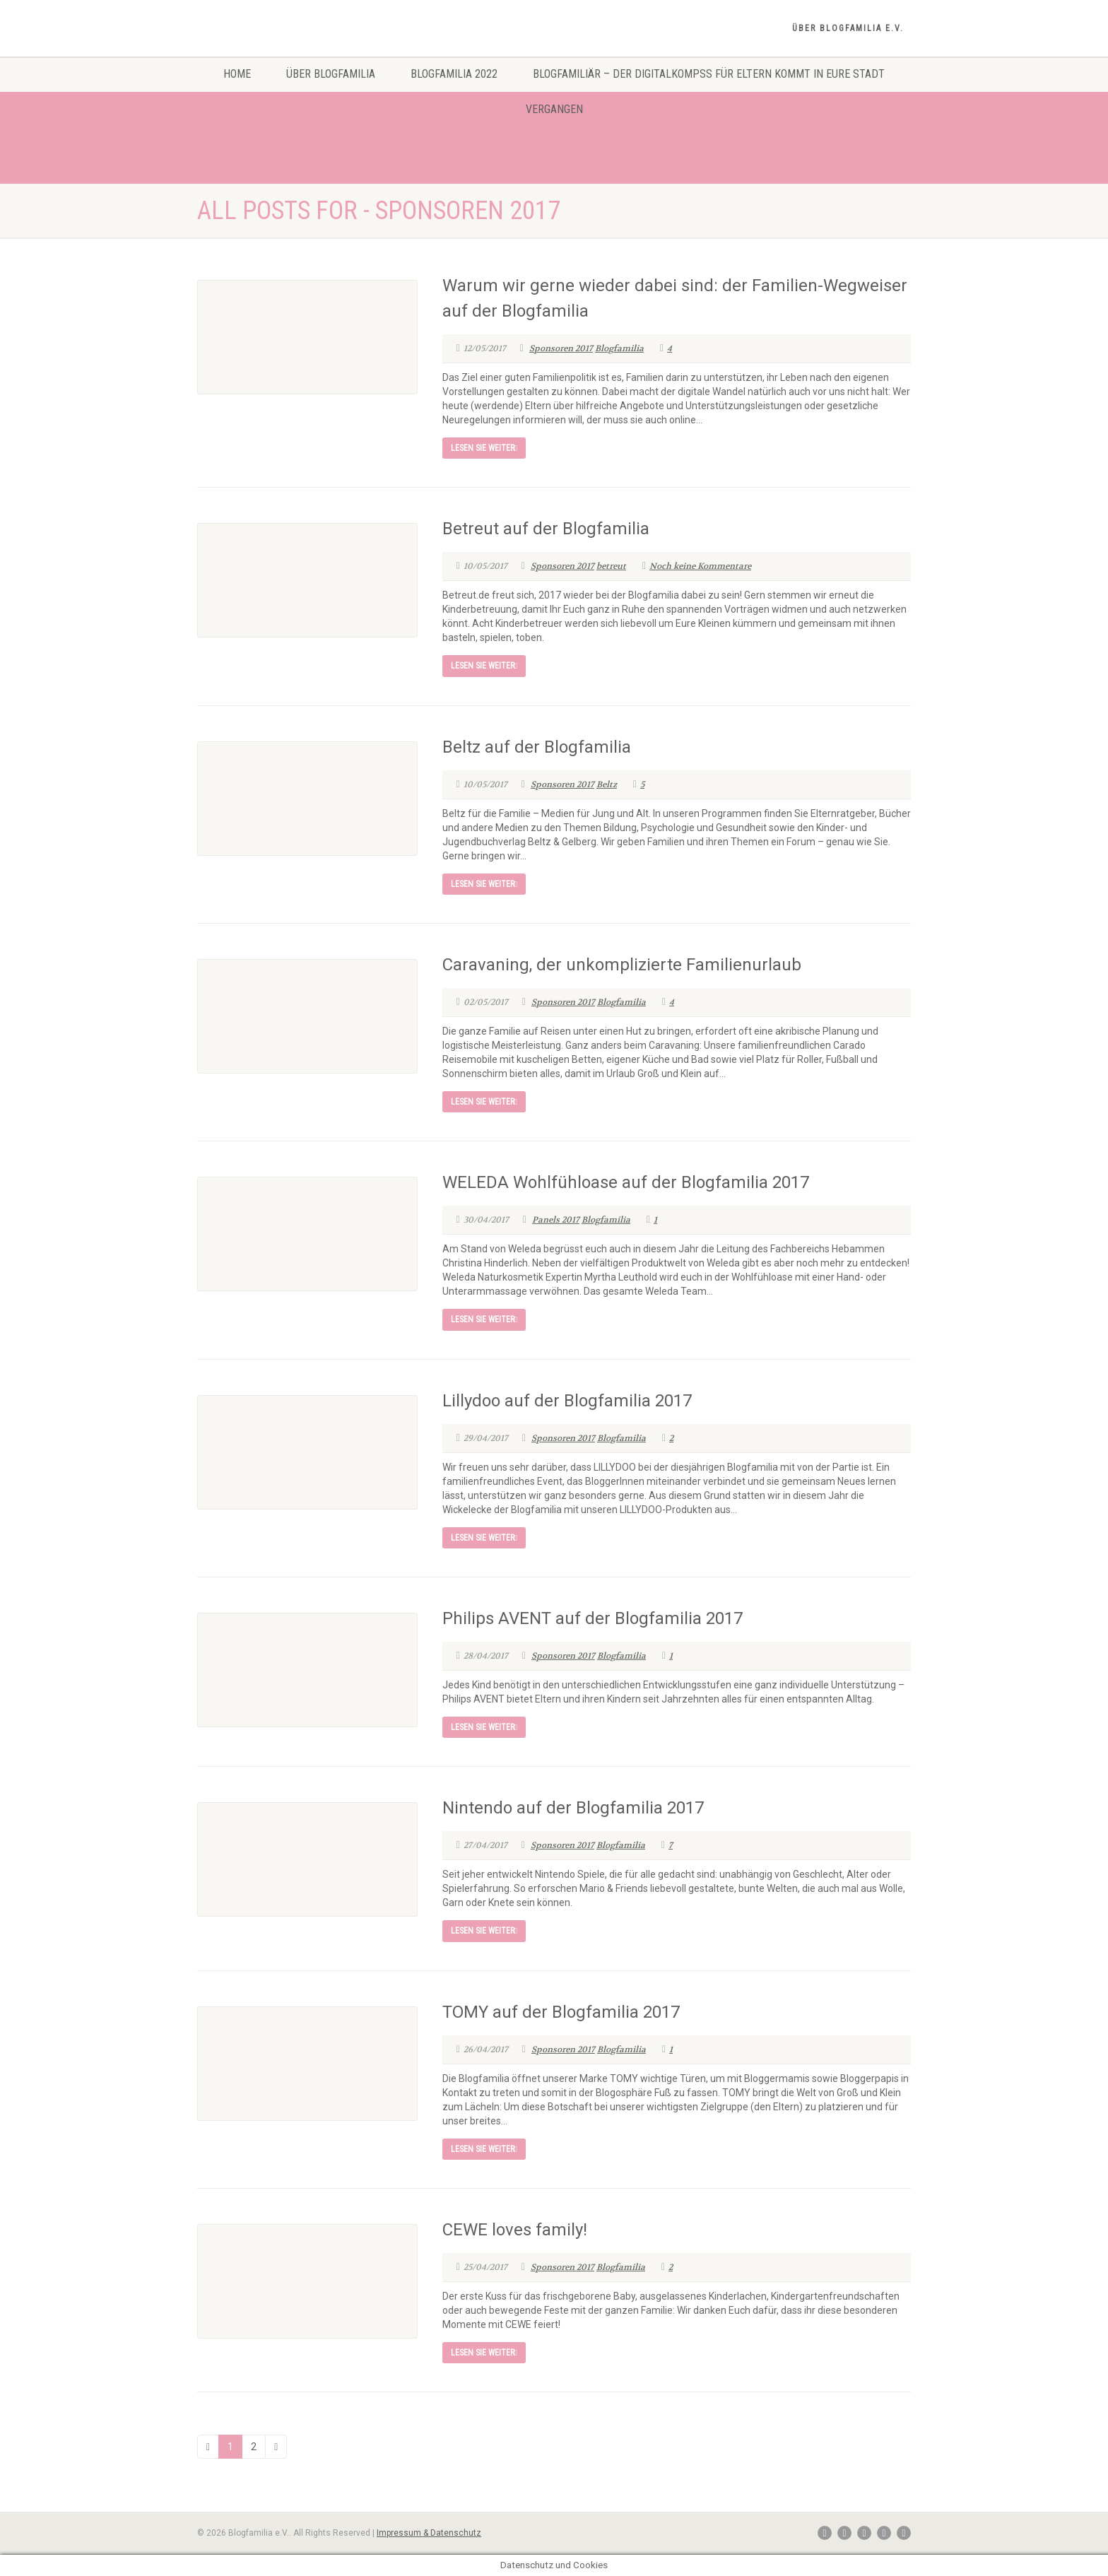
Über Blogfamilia (330, 74)
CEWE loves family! (514, 2230)
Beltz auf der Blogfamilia (536, 747)
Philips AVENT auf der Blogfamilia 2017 (592, 1618)
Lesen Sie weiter (484, 448)
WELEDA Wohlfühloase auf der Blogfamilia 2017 (625, 1182)
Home (237, 74)
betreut (611, 566)
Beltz (606, 784)
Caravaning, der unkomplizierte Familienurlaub (621, 965)
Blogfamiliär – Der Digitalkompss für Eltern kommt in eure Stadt (709, 74)
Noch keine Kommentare (696, 566)
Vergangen (554, 109)
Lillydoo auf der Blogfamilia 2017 (567, 1401)
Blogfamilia (619, 348)
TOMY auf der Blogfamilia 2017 (561, 2012)
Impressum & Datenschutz (429, 2533)
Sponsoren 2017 (561, 348)
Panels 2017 (555, 1219)
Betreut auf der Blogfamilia (545, 529)
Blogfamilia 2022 (454, 74)
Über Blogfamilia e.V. (848, 28)
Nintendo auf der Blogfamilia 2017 (573, 1808)
